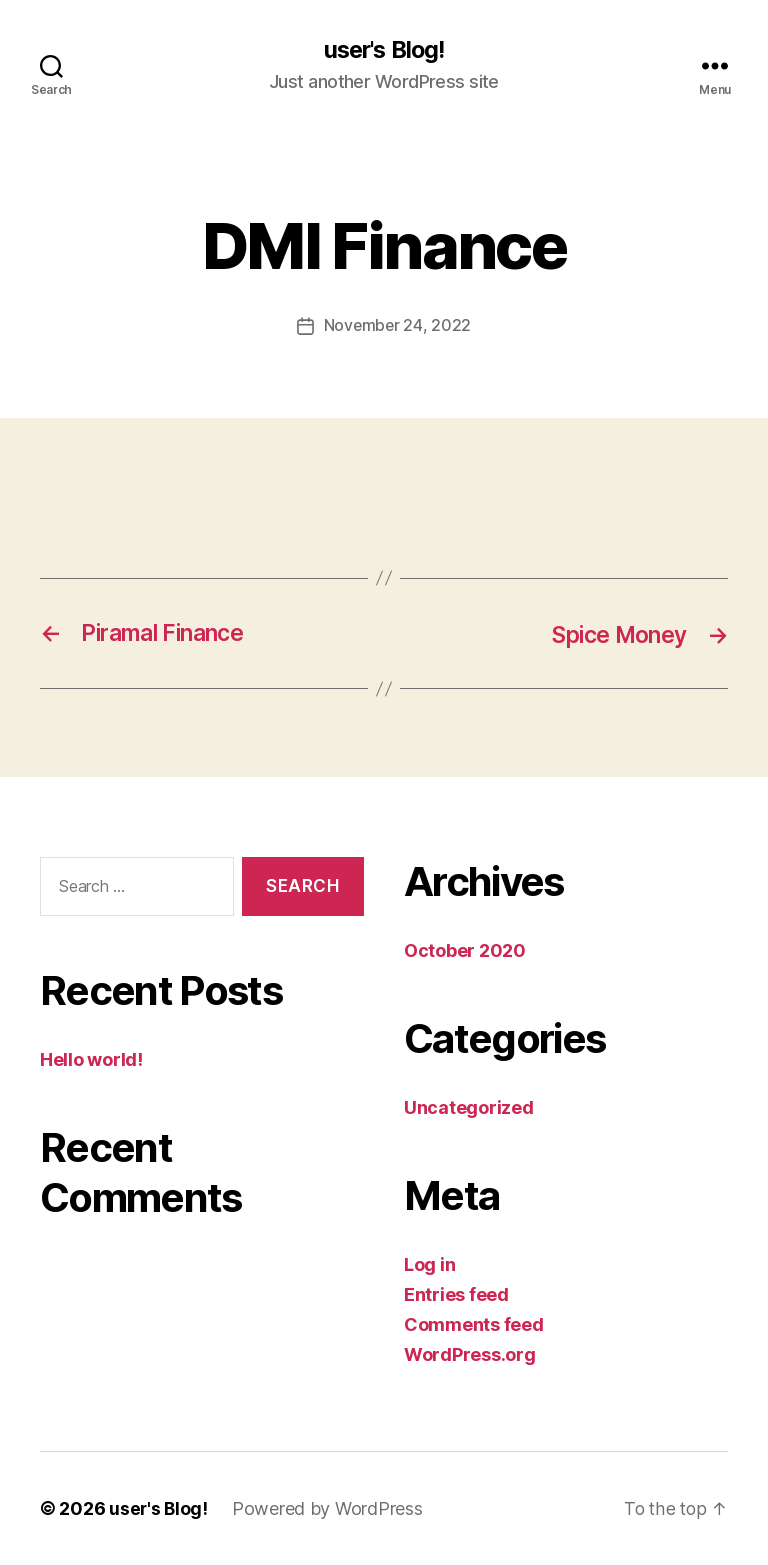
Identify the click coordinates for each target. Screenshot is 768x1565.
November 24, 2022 (397, 326)
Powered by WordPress (329, 1508)
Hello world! (91, 1059)
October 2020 (465, 950)
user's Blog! (383, 50)
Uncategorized (469, 1107)
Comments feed (474, 1324)
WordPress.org (470, 1354)
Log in (429, 1264)
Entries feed (456, 1294)
